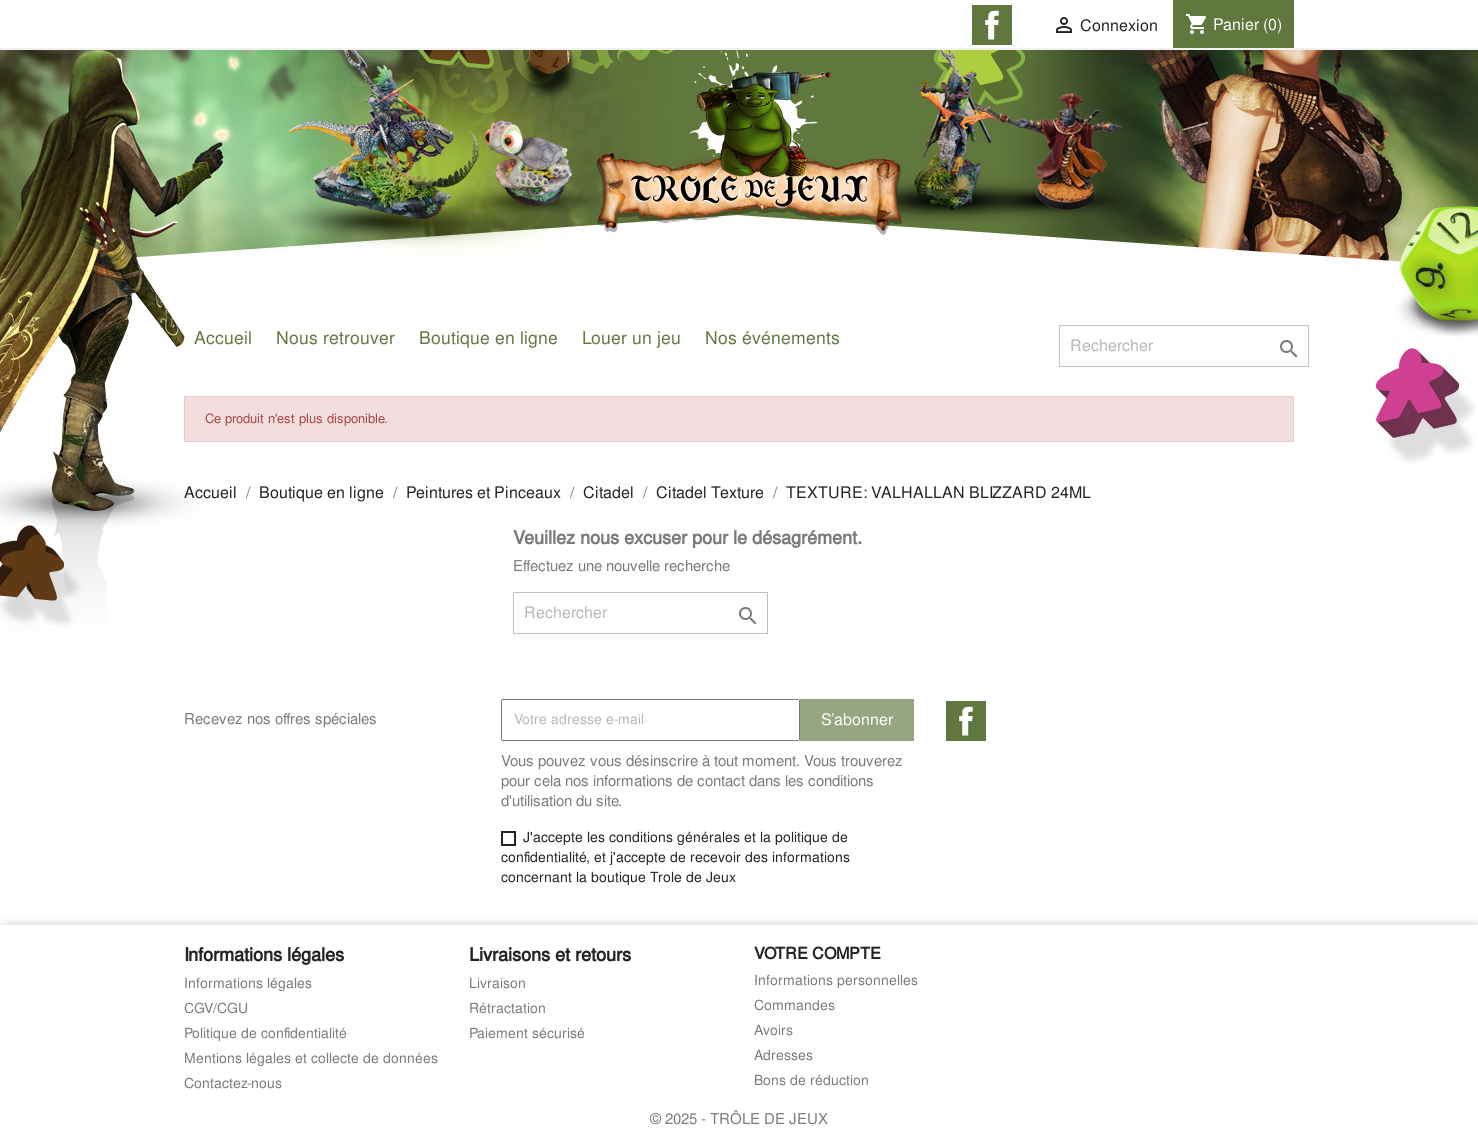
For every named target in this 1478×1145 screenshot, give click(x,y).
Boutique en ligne (488, 337)
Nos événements (772, 337)
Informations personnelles (836, 980)
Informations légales (248, 983)
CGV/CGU (216, 1008)
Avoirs (773, 1030)
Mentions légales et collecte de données (311, 1058)
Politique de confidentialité (265, 1033)
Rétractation (507, 1008)
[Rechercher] (1184, 346)
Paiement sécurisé (527, 1033)
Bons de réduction (811, 1080)
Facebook (966, 721)
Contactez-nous (233, 1083)
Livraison (497, 983)
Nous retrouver (335, 337)
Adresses (783, 1055)
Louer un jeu (631, 337)
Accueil (223, 337)
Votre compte (817, 953)
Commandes (794, 1005)
